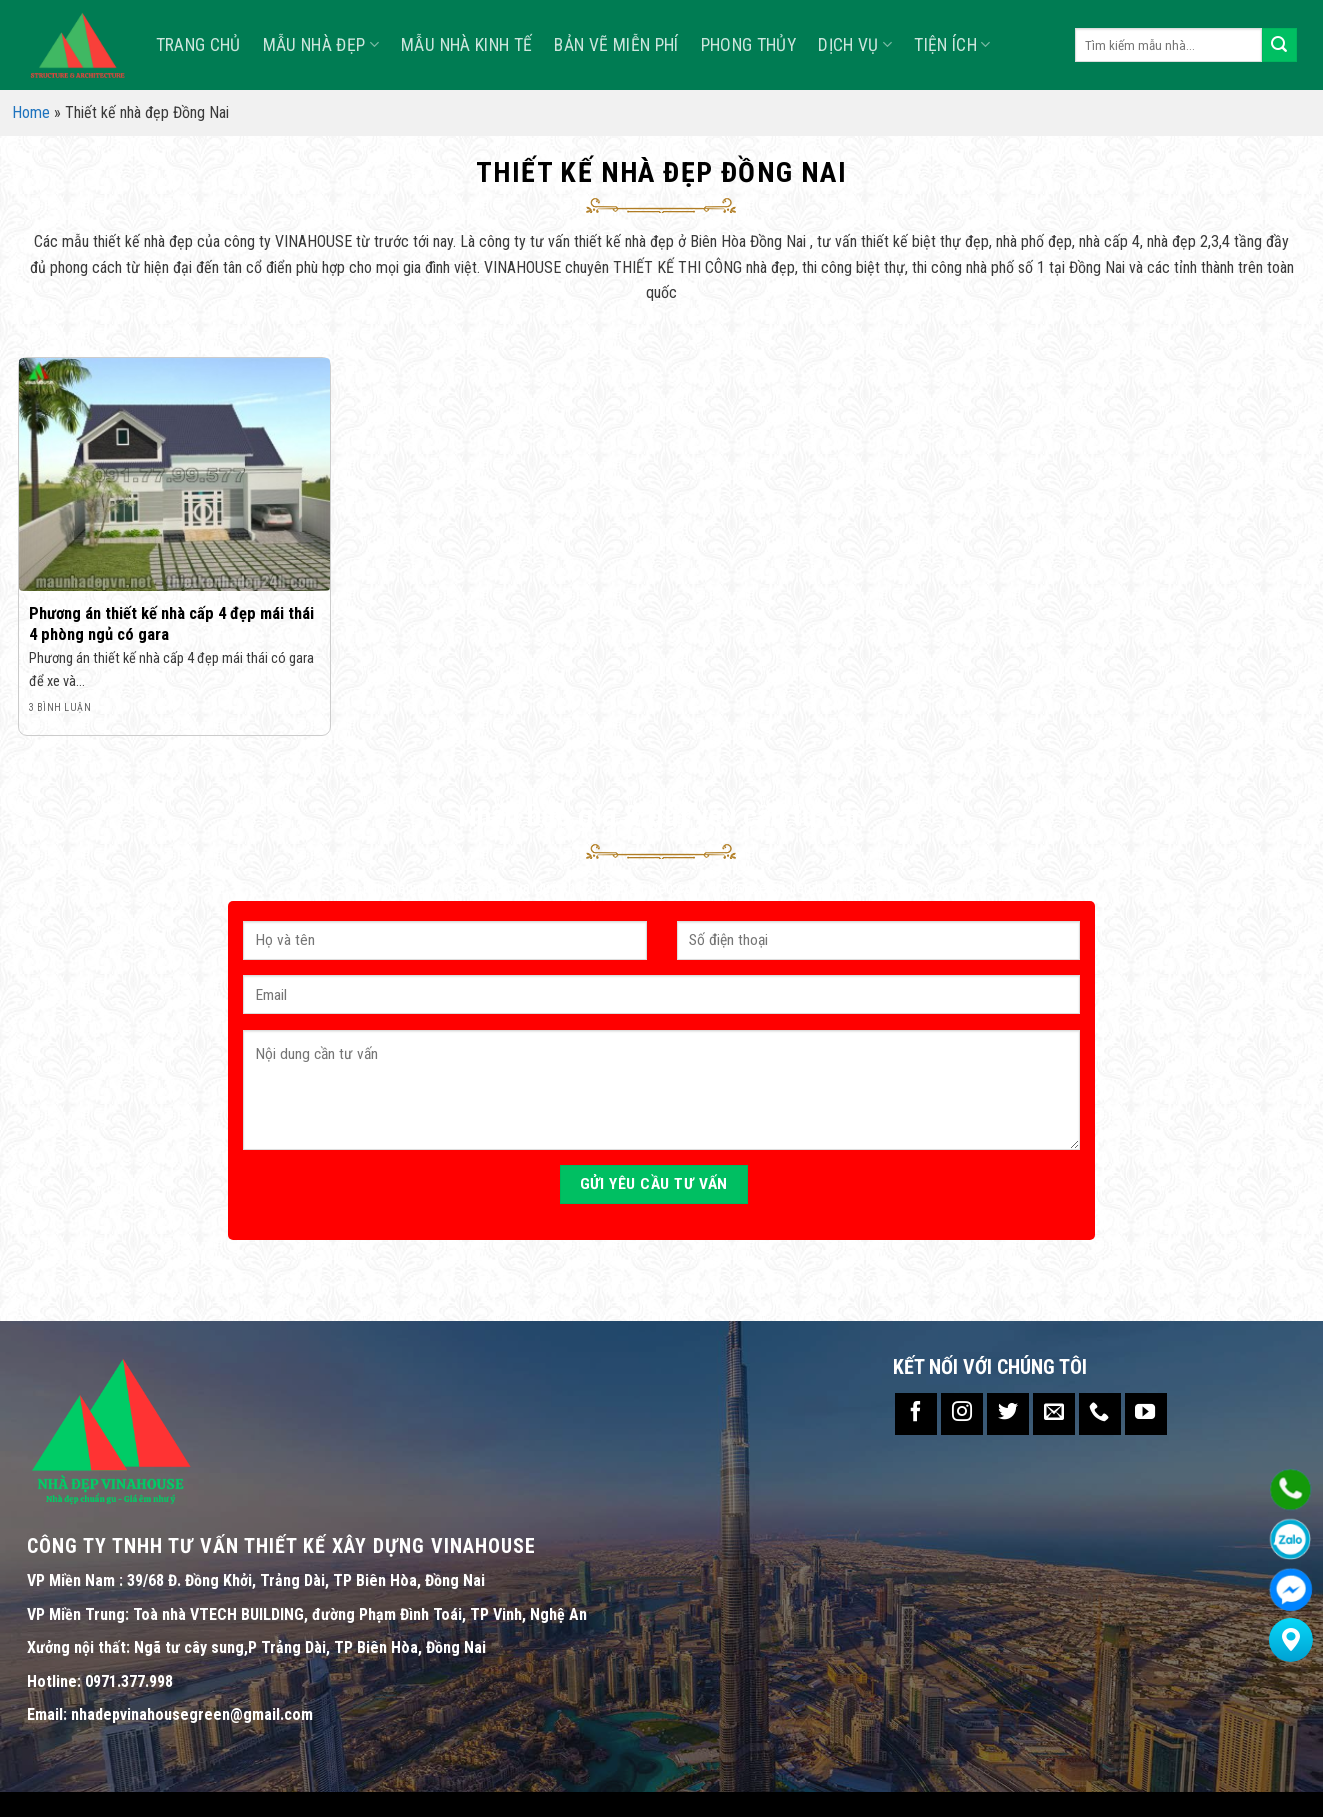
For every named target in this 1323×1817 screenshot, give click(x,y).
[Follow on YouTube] (1146, 1414)
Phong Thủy (749, 45)
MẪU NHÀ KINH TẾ (466, 45)
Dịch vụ (855, 45)
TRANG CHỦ (198, 45)
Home (31, 112)
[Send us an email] (1054, 1414)
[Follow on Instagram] (962, 1414)
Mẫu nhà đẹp (321, 45)
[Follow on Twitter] (1008, 1414)
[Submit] (1279, 45)
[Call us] (1100, 1414)
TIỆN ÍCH (952, 45)
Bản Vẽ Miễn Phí (616, 45)
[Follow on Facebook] (916, 1414)
